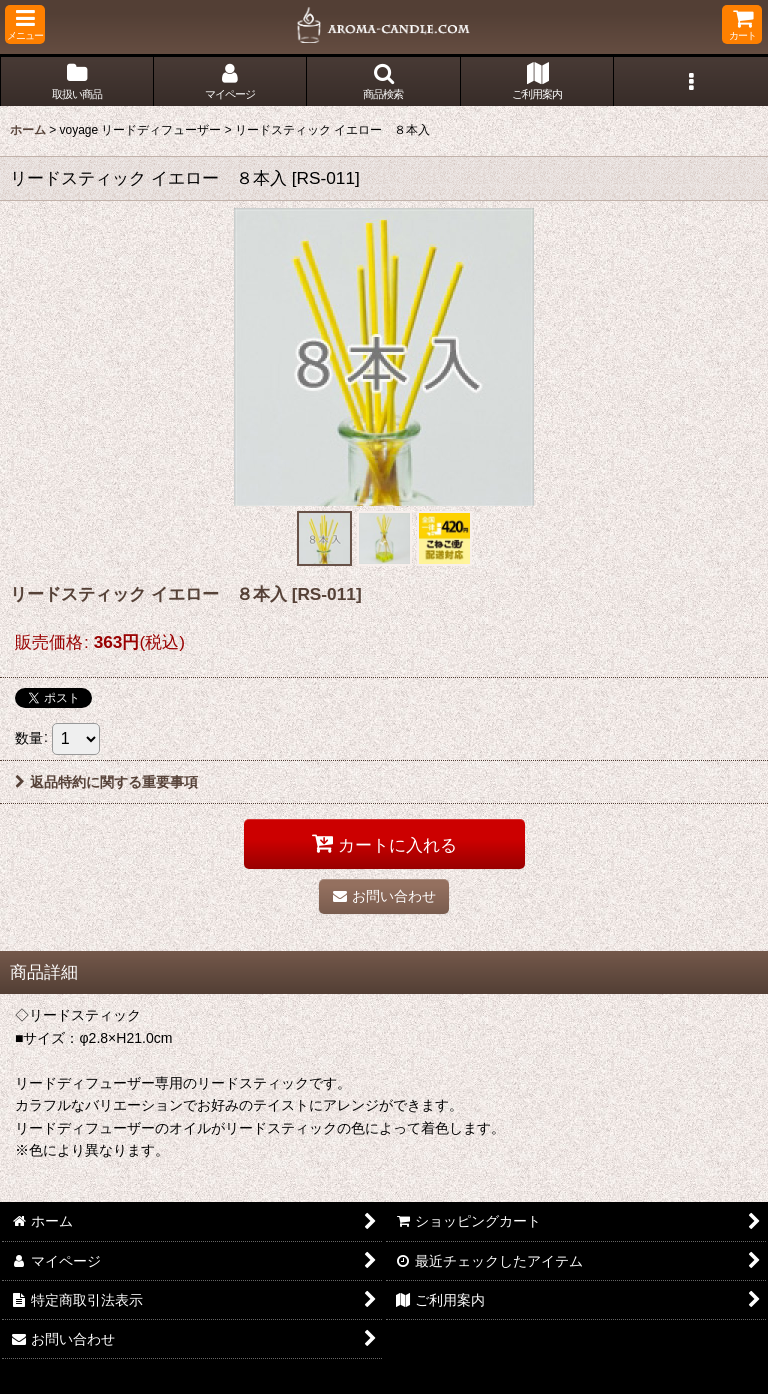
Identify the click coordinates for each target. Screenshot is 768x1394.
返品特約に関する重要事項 (106, 782)
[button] (25, 24)
